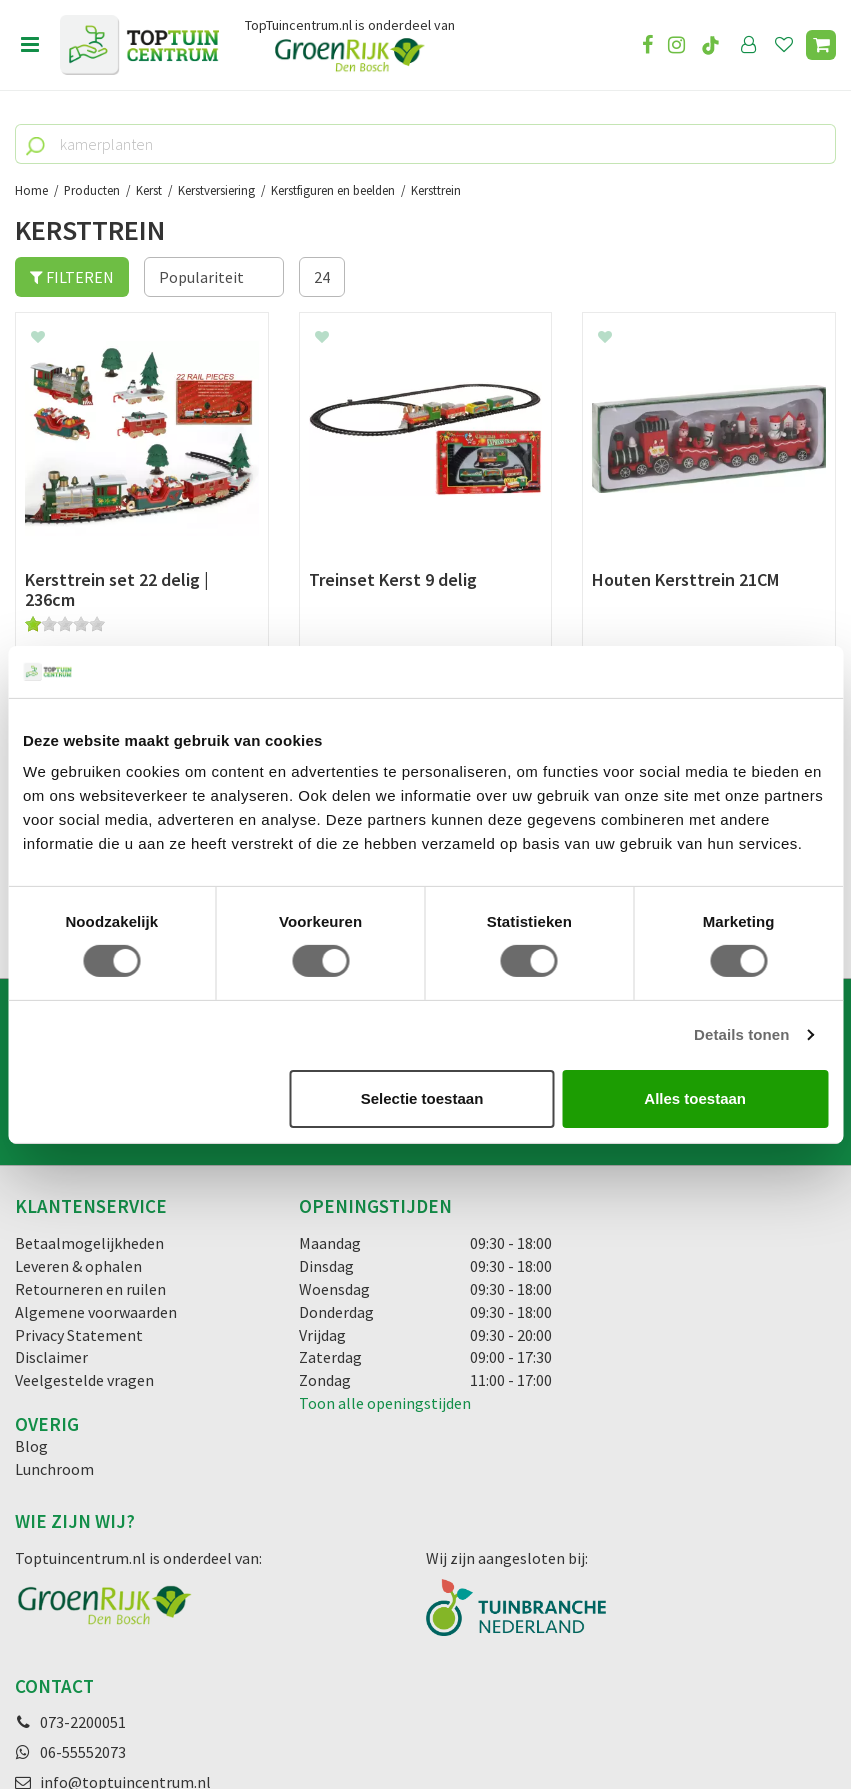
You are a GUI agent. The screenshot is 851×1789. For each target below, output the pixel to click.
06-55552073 (83, 1534)
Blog (31, 1228)
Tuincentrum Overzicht (546, 1718)
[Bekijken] (821, 45)
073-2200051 (83, 1504)
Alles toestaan (695, 1098)
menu (30, 45)
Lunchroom (54, 1250)
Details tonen (741, 1034)
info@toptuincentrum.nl (125, 1564)
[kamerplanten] (425, 144)
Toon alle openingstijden (385, 1185)
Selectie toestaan (422, 1098)
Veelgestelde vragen (84, 1162)
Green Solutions (419, 1718)
